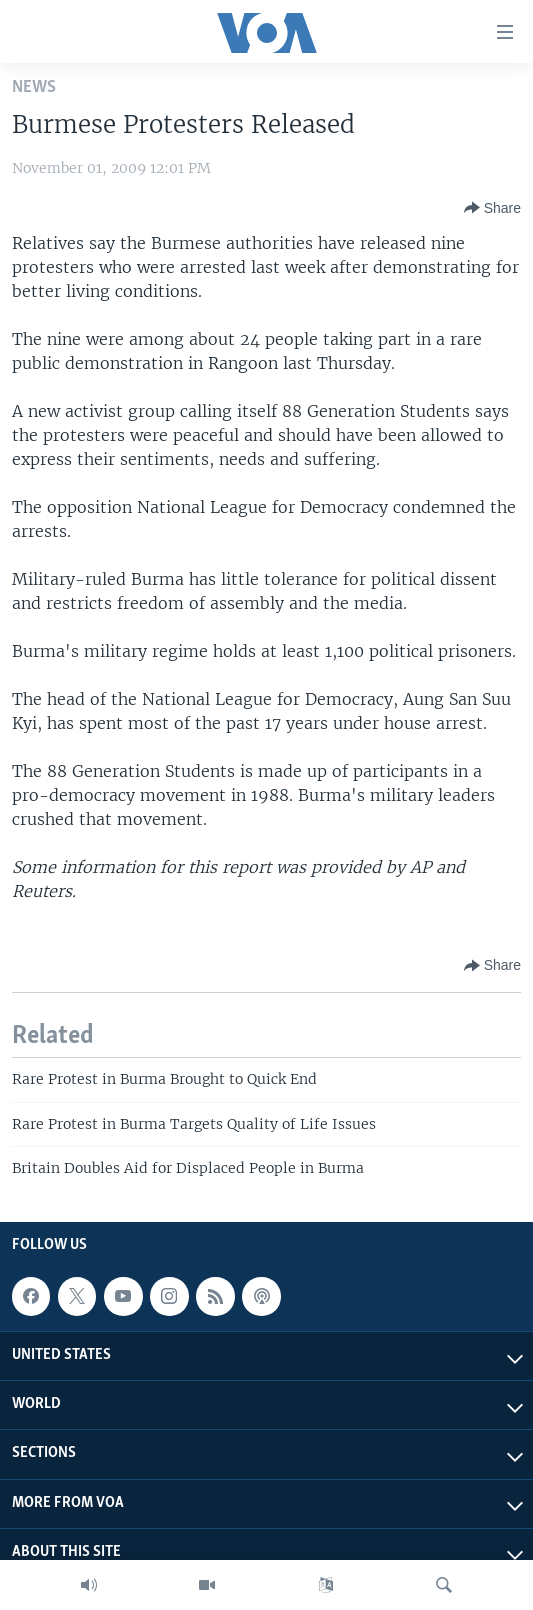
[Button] (492, 208)
